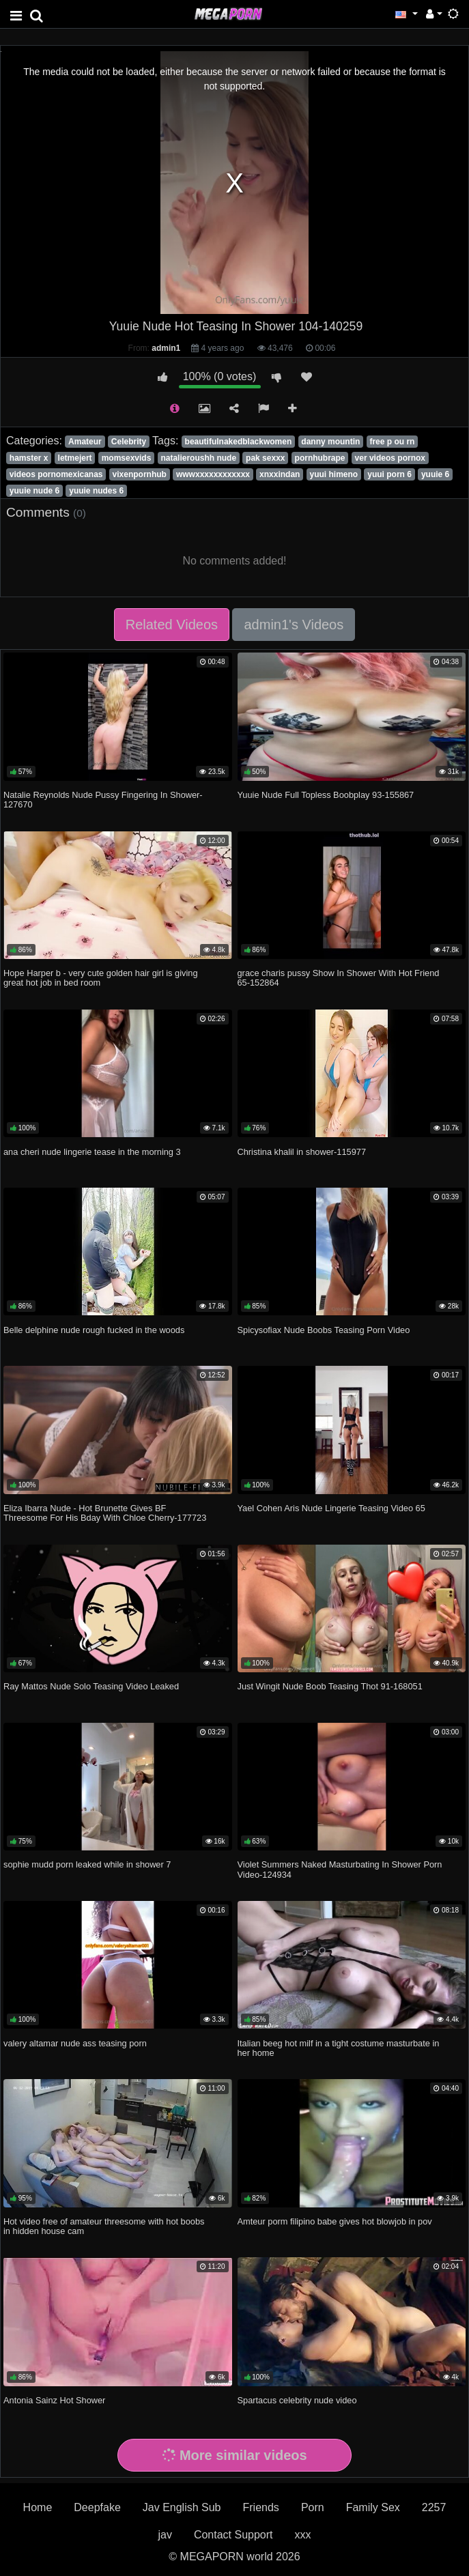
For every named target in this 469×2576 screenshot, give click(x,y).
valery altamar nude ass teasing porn (75, 2043)
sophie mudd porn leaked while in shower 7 (87, 1864)
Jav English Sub (182, 2507)
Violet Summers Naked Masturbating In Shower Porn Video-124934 (340, 1869)
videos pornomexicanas (56, 474)
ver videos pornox (390, 458)
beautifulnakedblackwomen (238, 441)
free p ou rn (391, 441)
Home (38, 2507)
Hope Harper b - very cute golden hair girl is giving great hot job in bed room (100, 978)
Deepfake (97, 2507)
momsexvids (127, 458)
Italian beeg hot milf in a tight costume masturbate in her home (339, 2048)
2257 (434, 2507)
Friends (261, 2507)
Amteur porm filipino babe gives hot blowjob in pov (335, 2221)
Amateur (85, 441)
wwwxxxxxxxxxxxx (213, 474)
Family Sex (373, 2507)
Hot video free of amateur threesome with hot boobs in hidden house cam (104, 2226)
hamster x (29, 458)
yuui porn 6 (389, 474)
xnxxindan (279, 474)
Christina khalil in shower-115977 (302, 1152)
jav (164, 2535)
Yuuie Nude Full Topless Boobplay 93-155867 (326, 795)
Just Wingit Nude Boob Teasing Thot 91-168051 (330, 1686)
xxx (303, 2535)
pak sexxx (265, 458)
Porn (312, 2507)
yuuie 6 (435, 474)
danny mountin (330, 441)
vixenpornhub (140, 474)
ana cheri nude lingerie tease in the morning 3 (92, 1152)
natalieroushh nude (198, 458)
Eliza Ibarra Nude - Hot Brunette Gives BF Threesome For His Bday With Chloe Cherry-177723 (104, 1513)
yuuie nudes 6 (96, 491)
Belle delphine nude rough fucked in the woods (93, 1330)
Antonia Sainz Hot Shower (54, 2400)
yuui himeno (334, 474)
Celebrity (128, 441)
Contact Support (233, 2535)
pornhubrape (320, 458)
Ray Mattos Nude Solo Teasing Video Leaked (91, 1686)
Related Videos (172, 624)
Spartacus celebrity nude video (297, 2400)
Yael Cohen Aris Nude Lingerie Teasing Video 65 (331, 1508)
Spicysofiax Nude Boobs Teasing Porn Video (324, 1330)
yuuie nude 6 (34, 491)
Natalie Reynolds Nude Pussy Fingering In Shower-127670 (103, 800)
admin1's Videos (293, 624)
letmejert (75, 458)
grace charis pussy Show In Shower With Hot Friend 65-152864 (339, 978)
